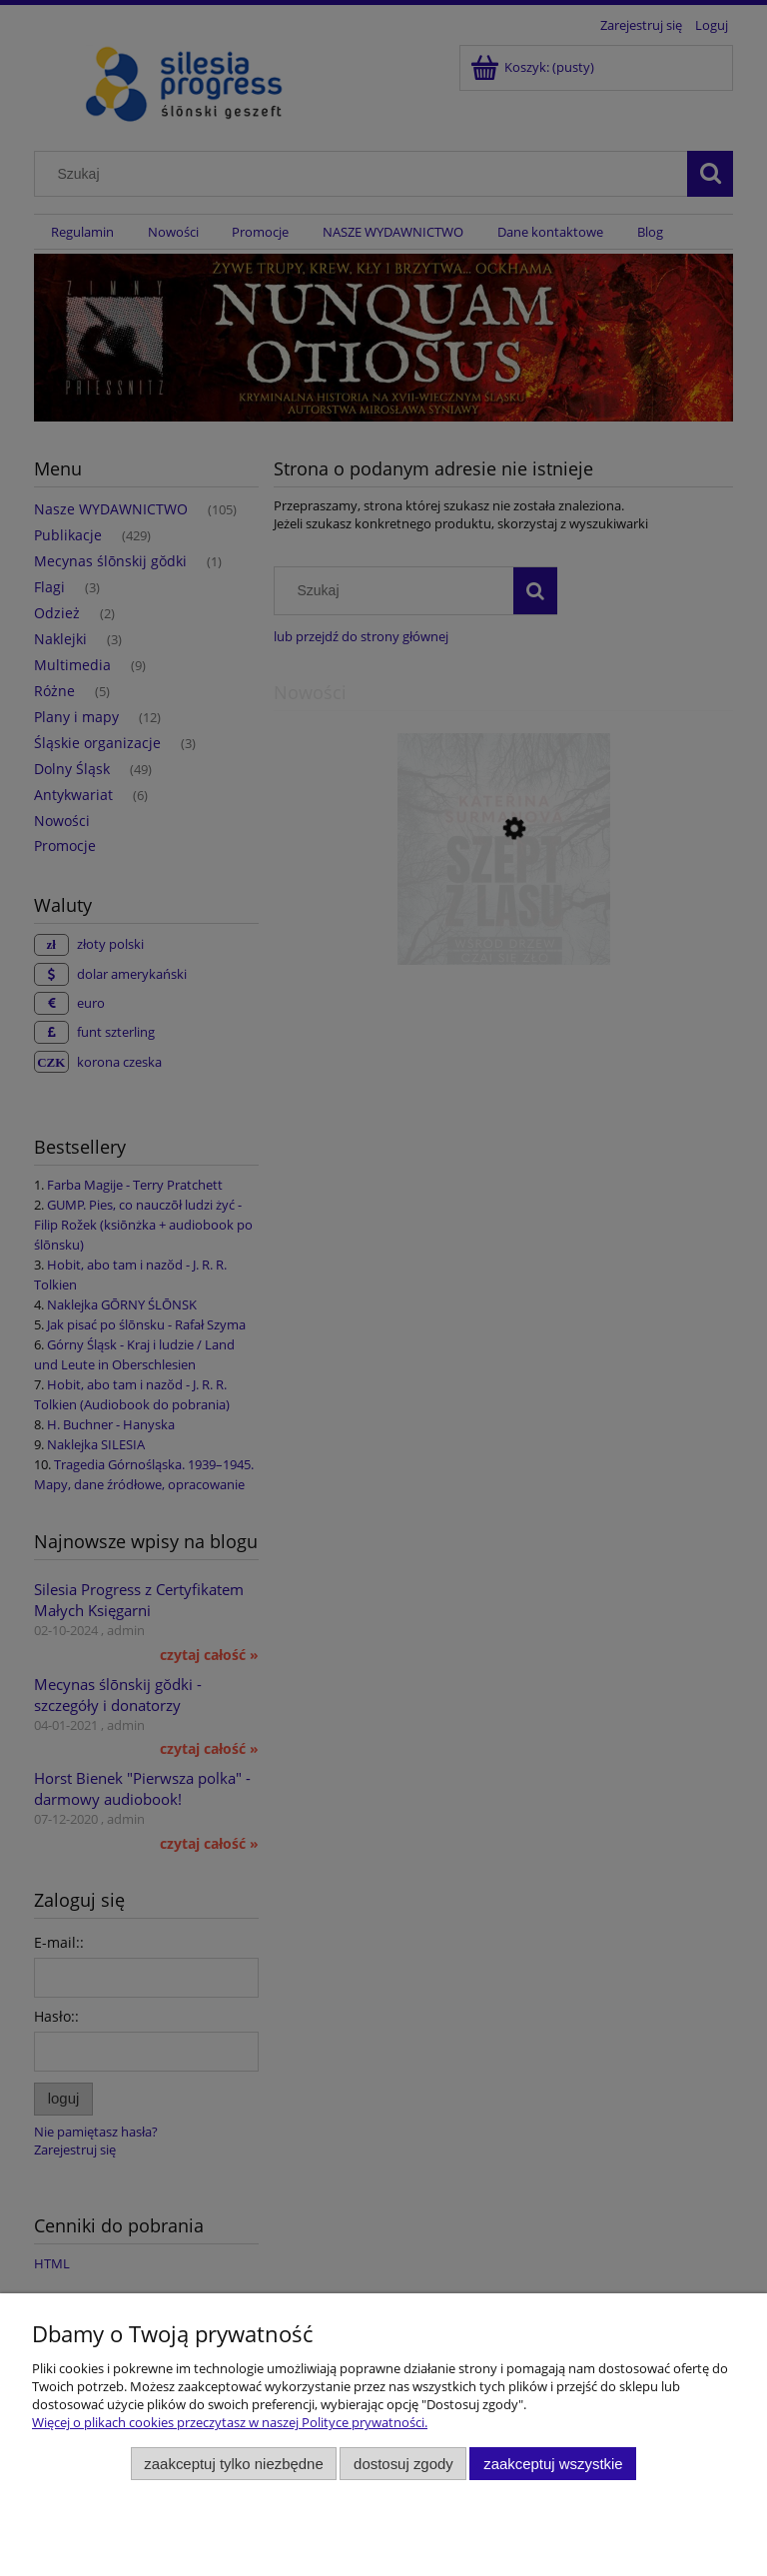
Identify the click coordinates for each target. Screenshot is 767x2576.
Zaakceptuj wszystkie (552, 2463)
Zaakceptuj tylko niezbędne (233, 2463)
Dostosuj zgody (403, 2463)
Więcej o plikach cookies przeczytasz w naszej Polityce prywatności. (229, 2422)
